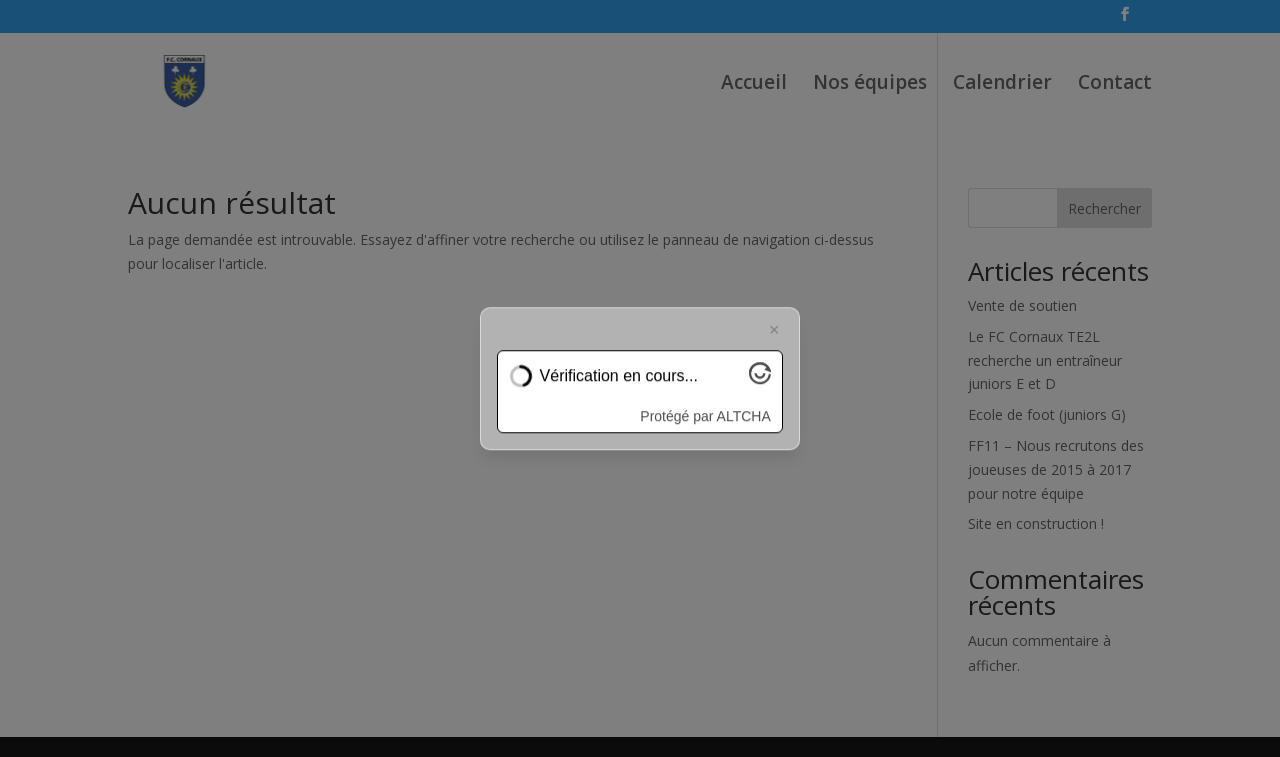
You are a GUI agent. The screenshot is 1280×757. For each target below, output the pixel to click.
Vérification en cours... (619, 376)
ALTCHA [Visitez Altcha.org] (744, 416)
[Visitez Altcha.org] (760, 378)
